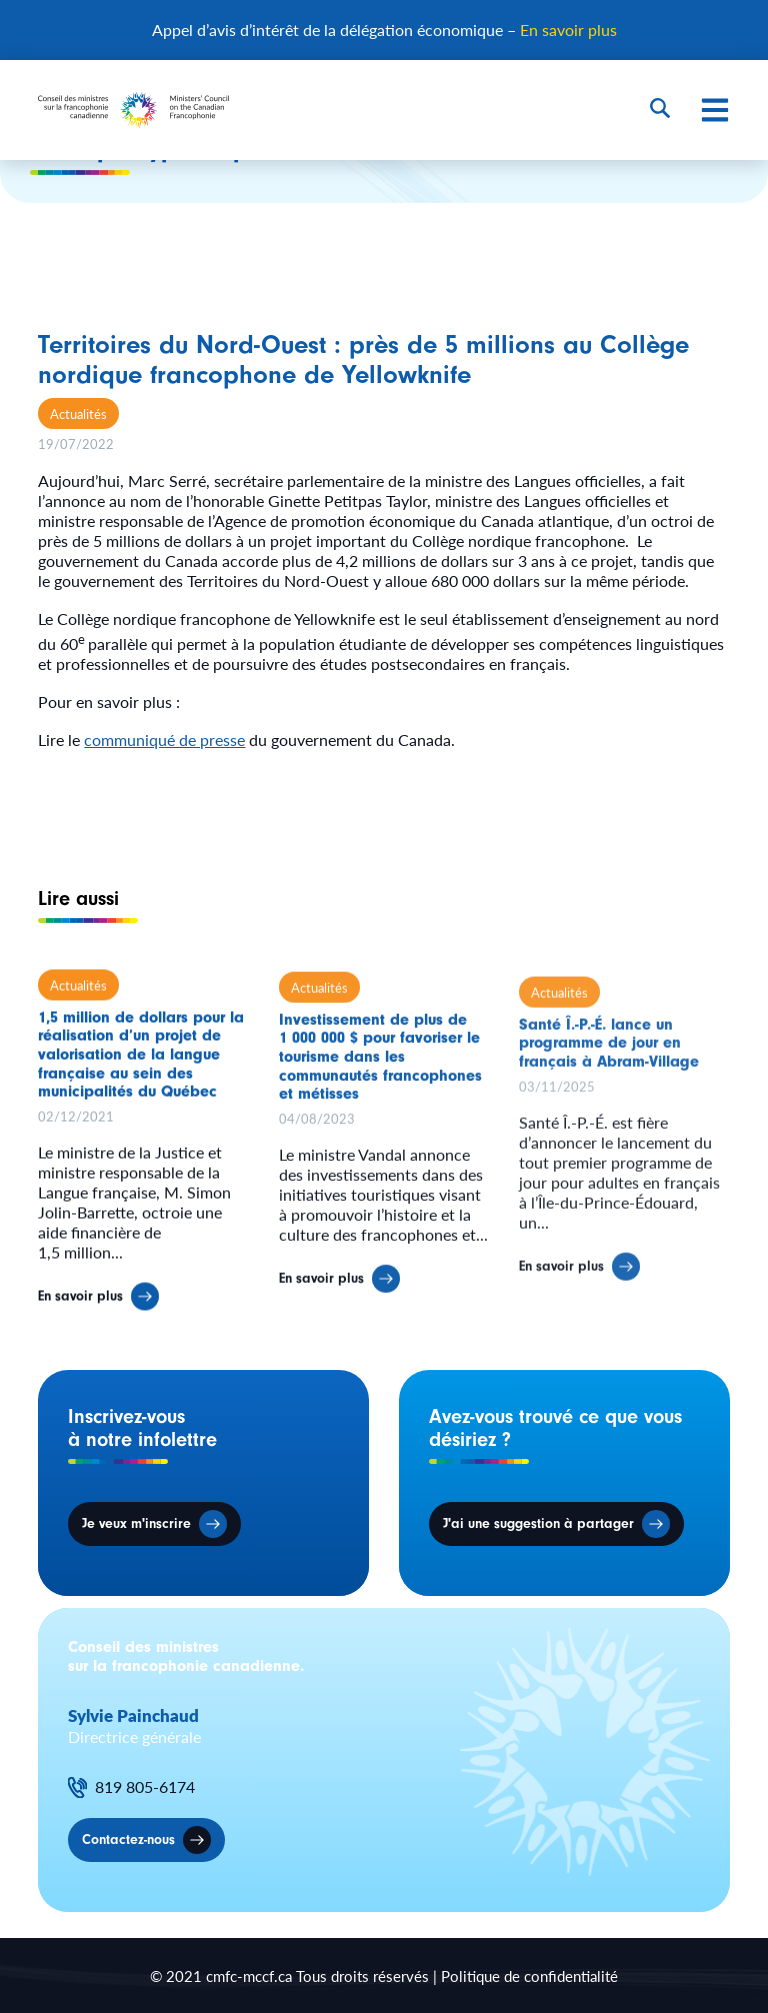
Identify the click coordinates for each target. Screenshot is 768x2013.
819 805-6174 (145, 1787)
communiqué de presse (164, 739)
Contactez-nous (128, 1840)
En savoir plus (568, 30)
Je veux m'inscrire (136, 1524)
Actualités (78, 413)
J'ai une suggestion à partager (538, 1524)
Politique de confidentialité (529, 1975)
